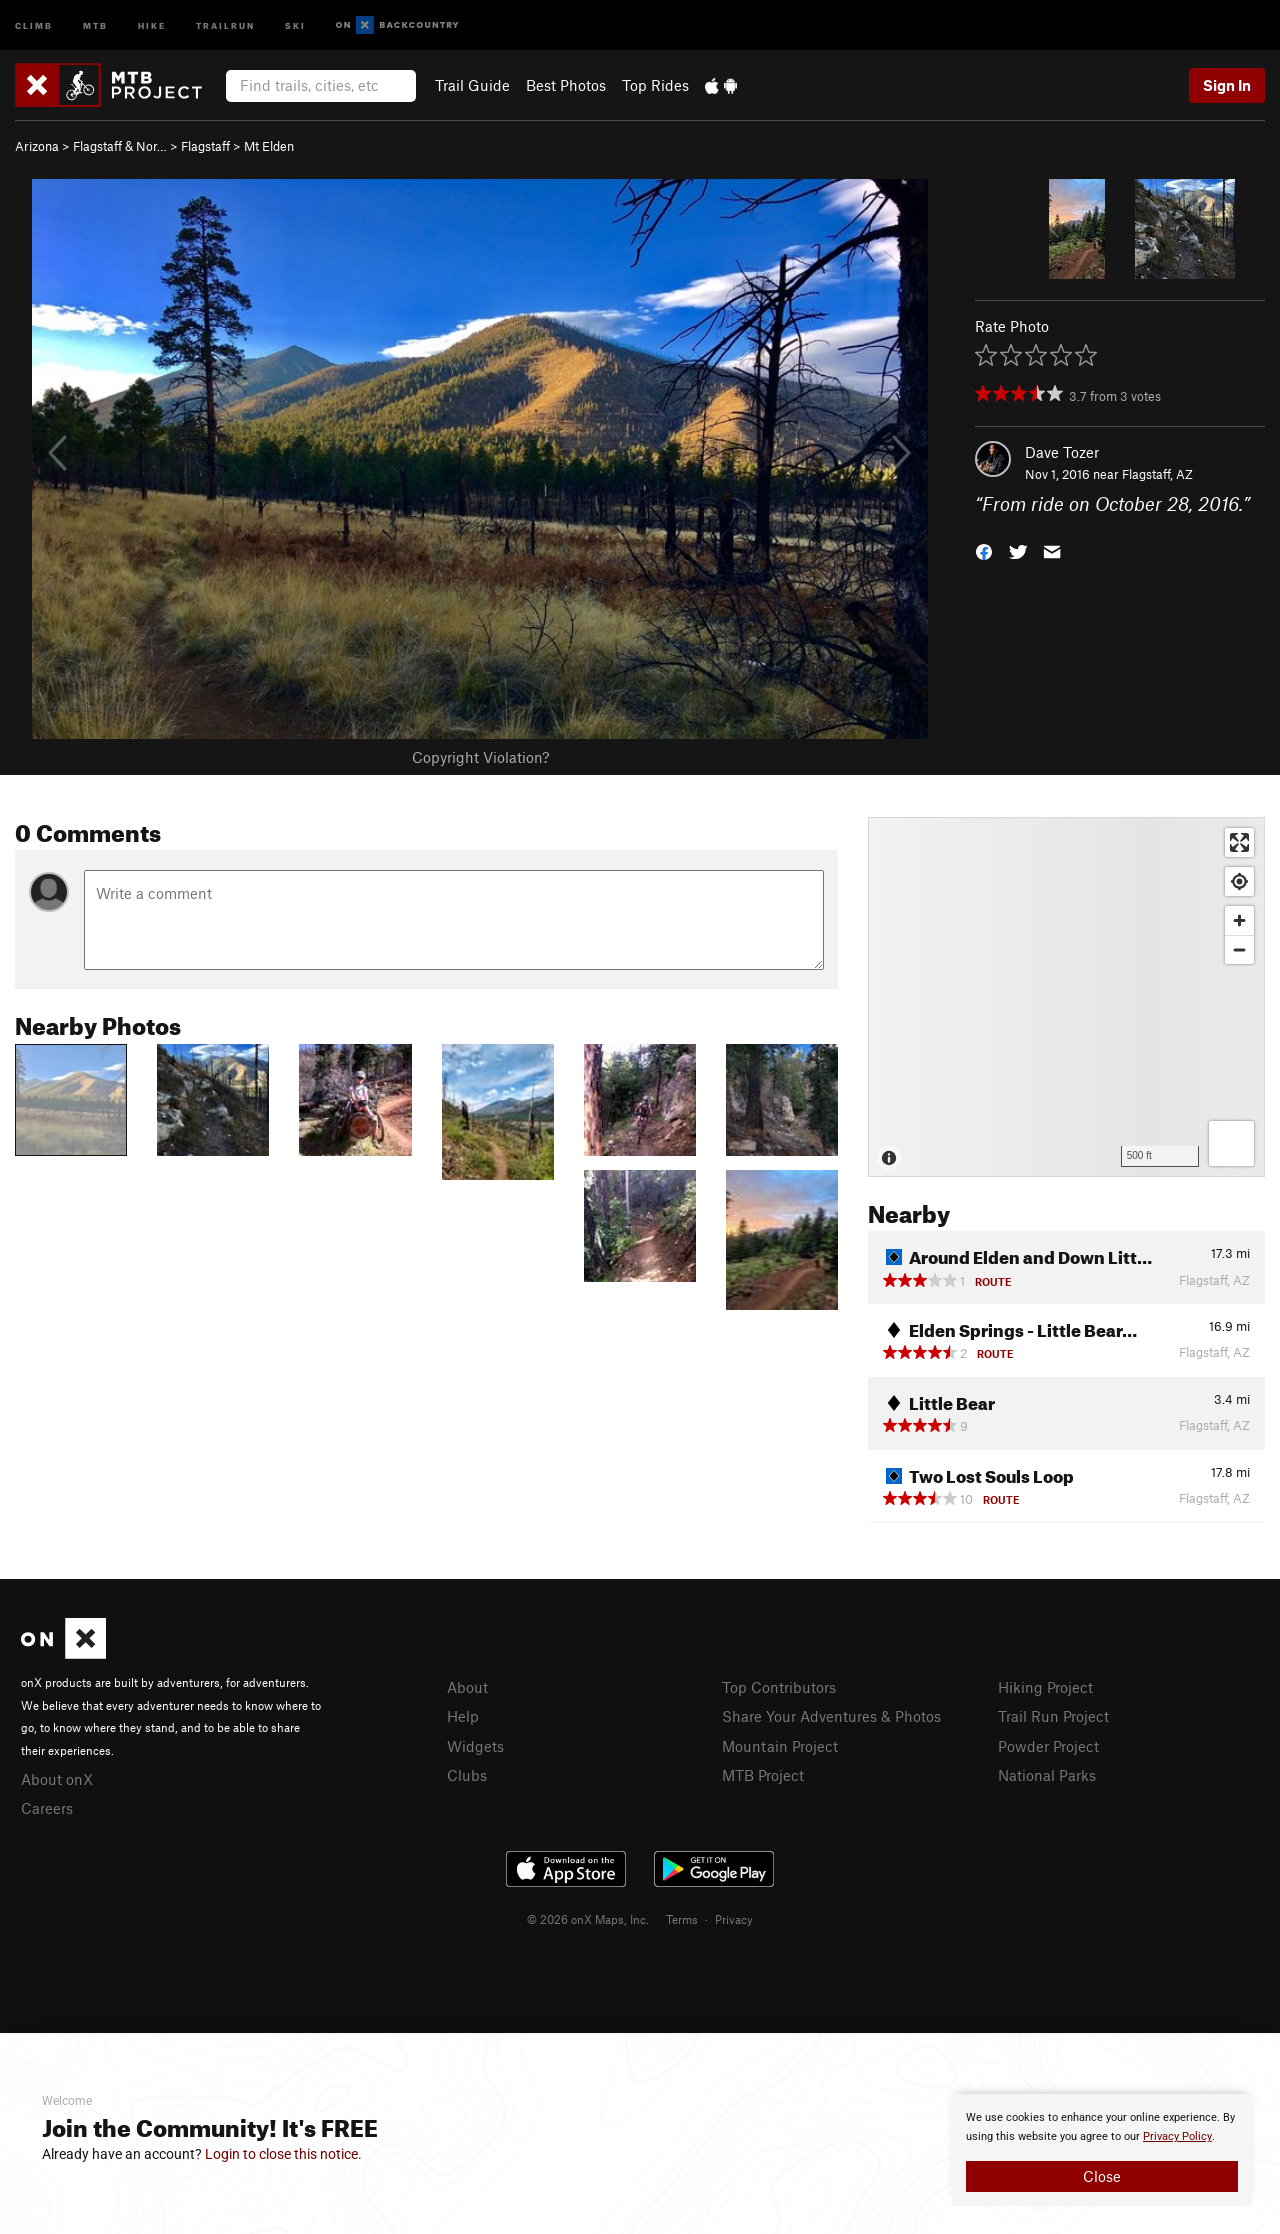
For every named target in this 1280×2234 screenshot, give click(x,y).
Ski (295, 24)
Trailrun (225, 24)
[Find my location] (1239, 881)
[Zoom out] (1239, 949)
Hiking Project (1045, 1687)
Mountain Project (780, 1746)
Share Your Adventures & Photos (831, 1716)
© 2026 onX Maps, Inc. (588, 1919)
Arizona (37, 146)
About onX (57, 1779)
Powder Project (1048, 1746)
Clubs (467, 1775)
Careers (47, 1808)
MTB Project (763, 1775)
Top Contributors (779, 1687)
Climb (34, 24)
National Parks (1047, 1775)
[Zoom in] (1239, 920)
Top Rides (655, 85)
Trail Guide (472, 85)
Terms (682, 1919)
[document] (1102, 2150)
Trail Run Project (1053, 1716)
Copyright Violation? (480, 757)
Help (463, 1716)
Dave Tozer (1062, 452)
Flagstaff (205, 146)
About (467, 1687)
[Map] (1066, 997)
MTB (95, 24)
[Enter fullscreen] (1239, 842)
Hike (152, 24)
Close (1102, 2176)
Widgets (475, 1746)
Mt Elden (269, 146)
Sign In (1227, 85)
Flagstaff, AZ (1157, 474)
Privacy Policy (1177, 2136)
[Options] (1231, 1143)
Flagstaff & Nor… (120, 146)
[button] (984, 550)
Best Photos (566, 85)
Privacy (734, 1919)
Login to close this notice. (283, 2154)
